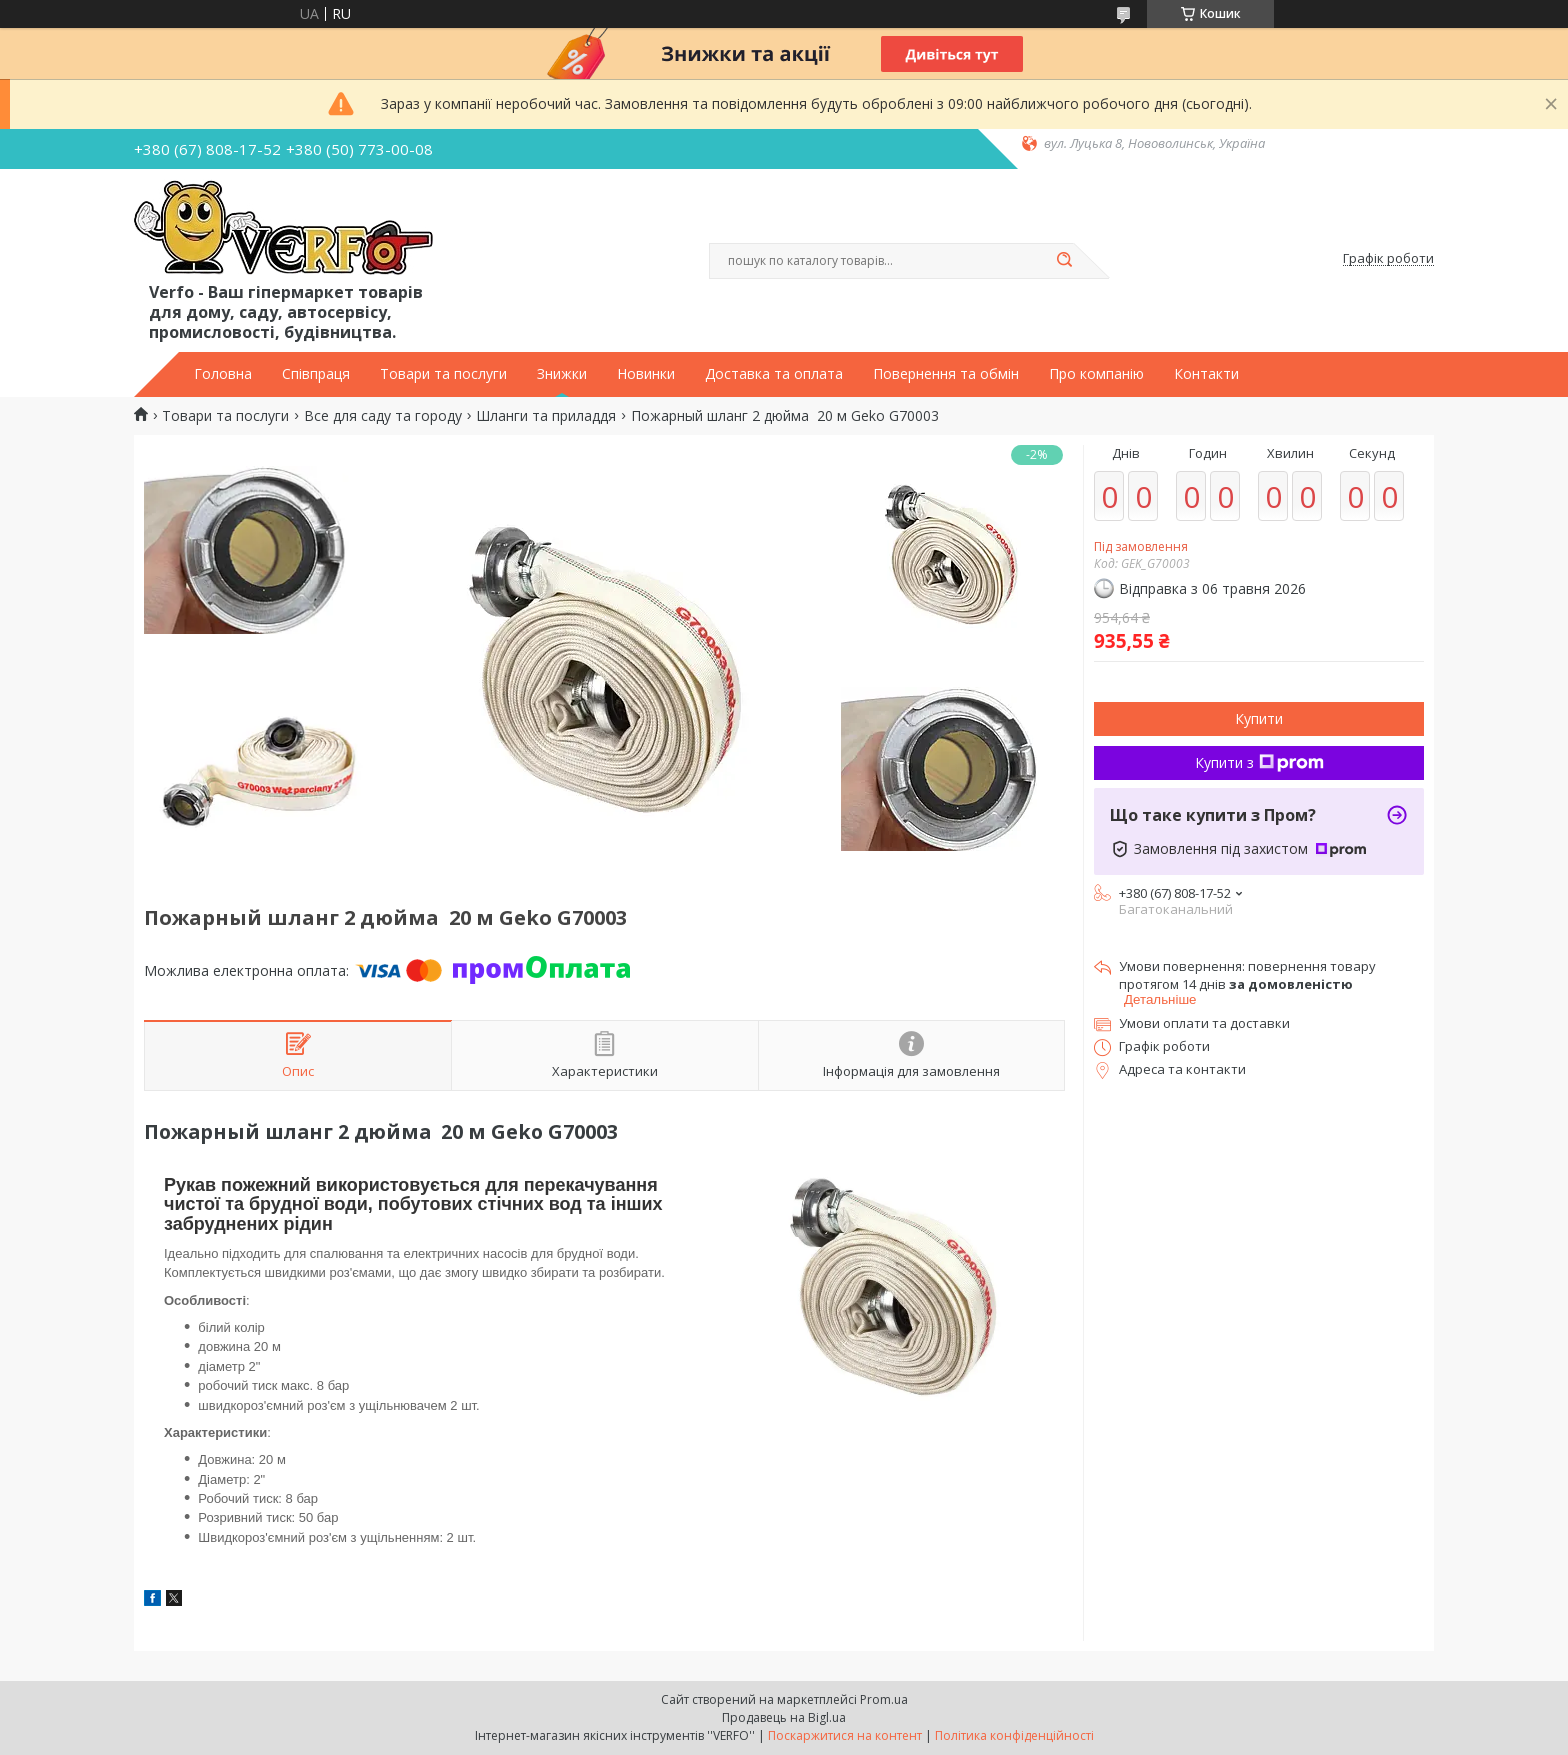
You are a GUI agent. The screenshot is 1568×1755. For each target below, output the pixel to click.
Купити (1259, 718)
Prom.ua (884, 1699)
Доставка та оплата (774, 374)
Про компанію (1096, 374)
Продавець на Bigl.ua (784, 1717)
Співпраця (316, 374)
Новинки (646, 374)
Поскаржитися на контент (845, 1735)
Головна (223, 374)
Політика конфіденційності (1014, 1735)
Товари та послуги (443, 374)
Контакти (1206, 374)
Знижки (562, 374)
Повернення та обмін (946, 374)
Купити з (1259, 762)
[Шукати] (1064, 261)
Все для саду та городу (383, 416)
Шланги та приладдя (546, 416)
